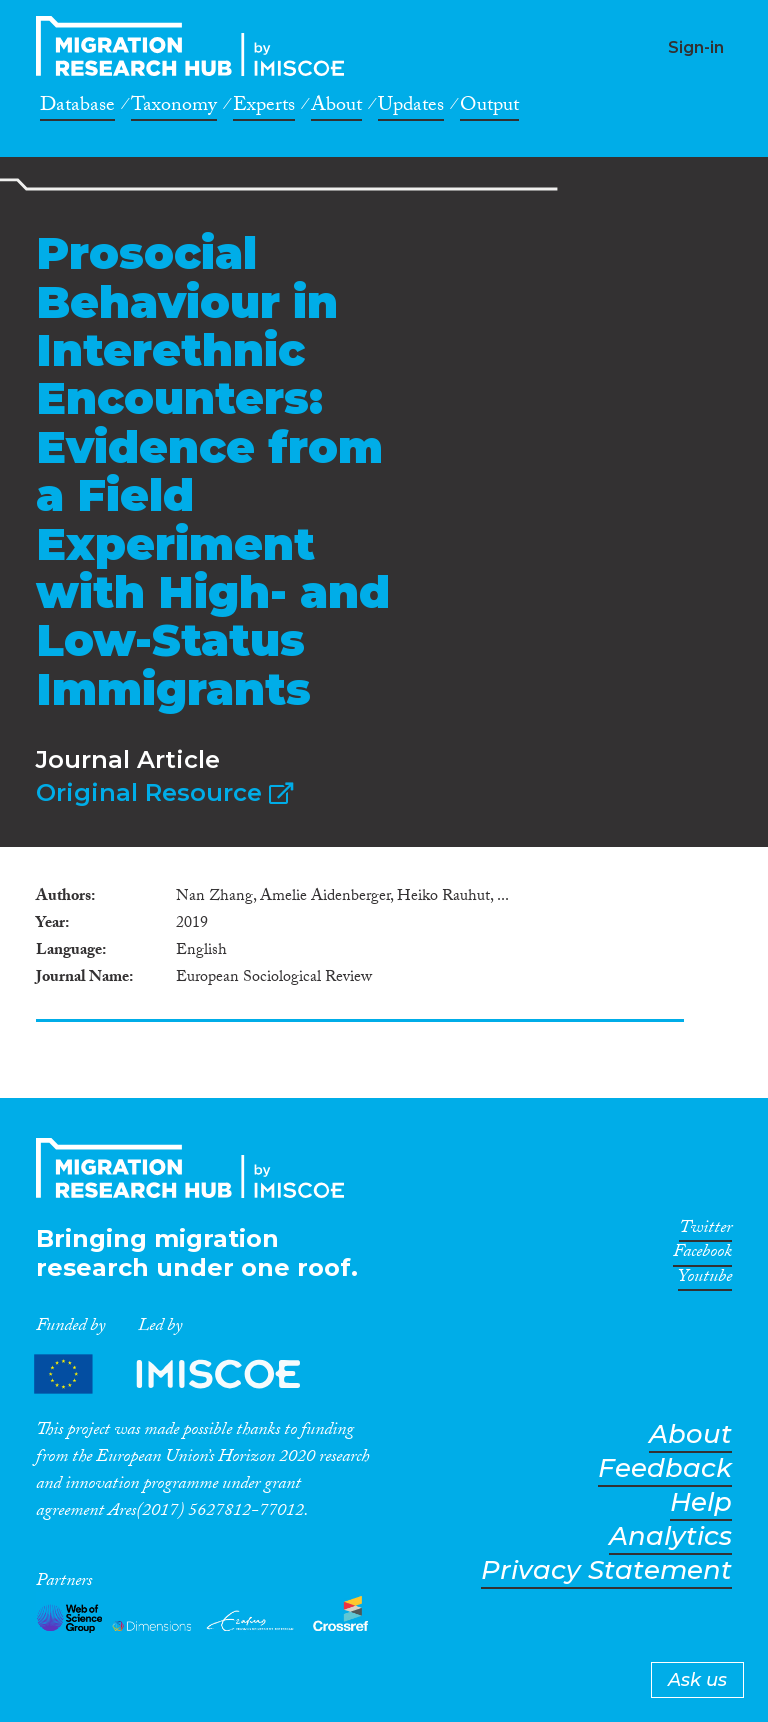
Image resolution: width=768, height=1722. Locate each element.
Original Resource (164, 792)
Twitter (705, 1231)
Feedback (665, 1468)
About (336, 108)
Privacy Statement (606, 1570)
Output (489, 108)
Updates (411, 108)
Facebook (702, 1255)
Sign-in (696, 47)
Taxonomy (174, 108)
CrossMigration (196, 46)
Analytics (670, 1536)
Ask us (697, 1680)
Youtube (705, 1280)
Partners (184, 1373)
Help (701, 1502)
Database (77, 108)
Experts (264, 108)
